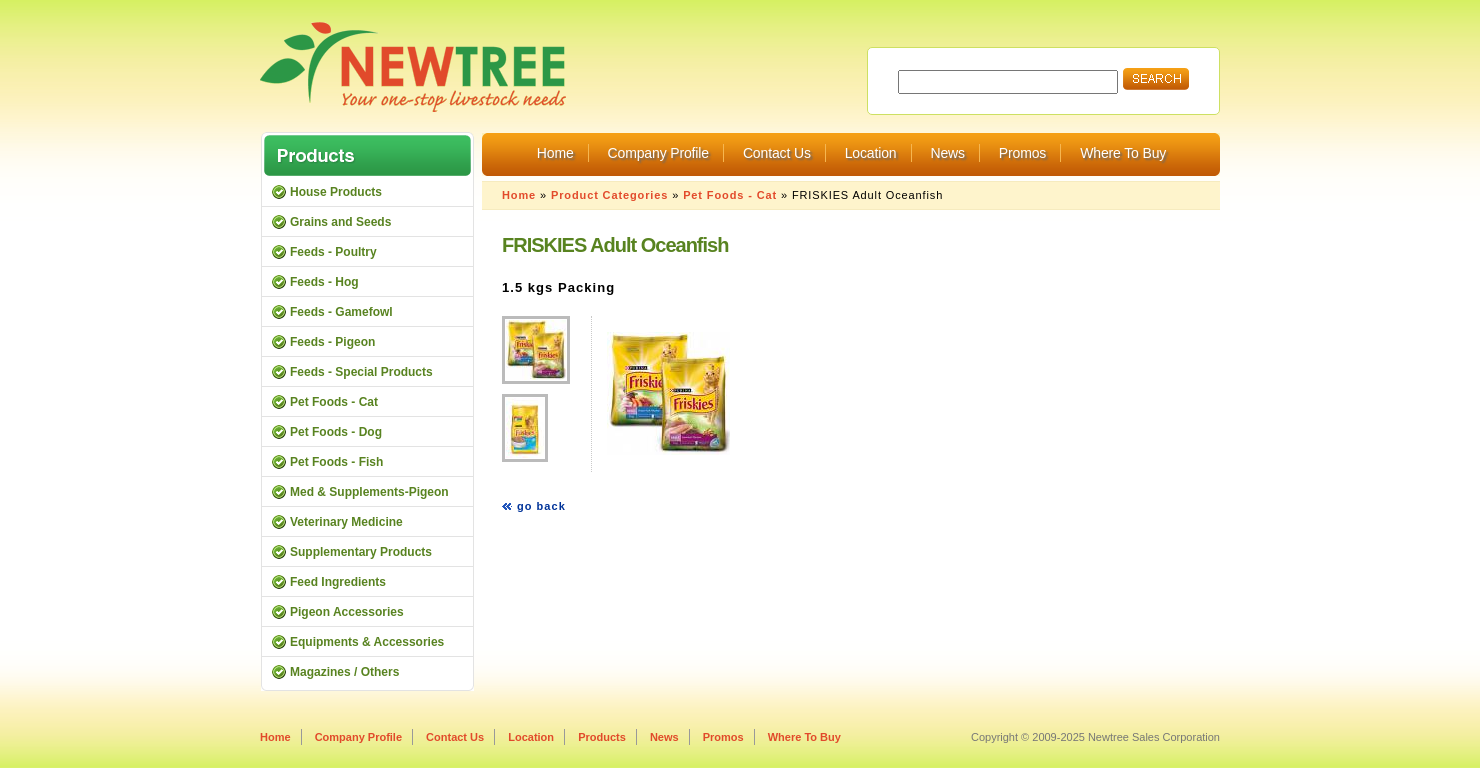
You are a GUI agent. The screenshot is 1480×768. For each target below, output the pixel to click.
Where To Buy (1123, 153)
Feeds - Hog (324, 282)
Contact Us (777, 153)
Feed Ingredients (338, 582)
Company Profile (658, 153)
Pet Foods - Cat (730, 195)
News (947, 153)
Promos (1022, 153)
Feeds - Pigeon (332, 342)
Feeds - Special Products (361, 372)
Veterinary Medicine (346, 522)
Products (602, 737)
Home (555, 153)
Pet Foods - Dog (336, 432)
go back (541, 506)
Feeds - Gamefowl (341, 312)
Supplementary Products (361, 552)
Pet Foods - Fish (336, 462)
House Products (336, 192)
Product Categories (609, 195)
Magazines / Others (344, 672)
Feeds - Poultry (333, 252)
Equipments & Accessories (367, 642)
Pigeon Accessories (347, 612)
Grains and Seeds (340, 222)
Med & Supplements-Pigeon (369, 492)
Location (871, 153)
